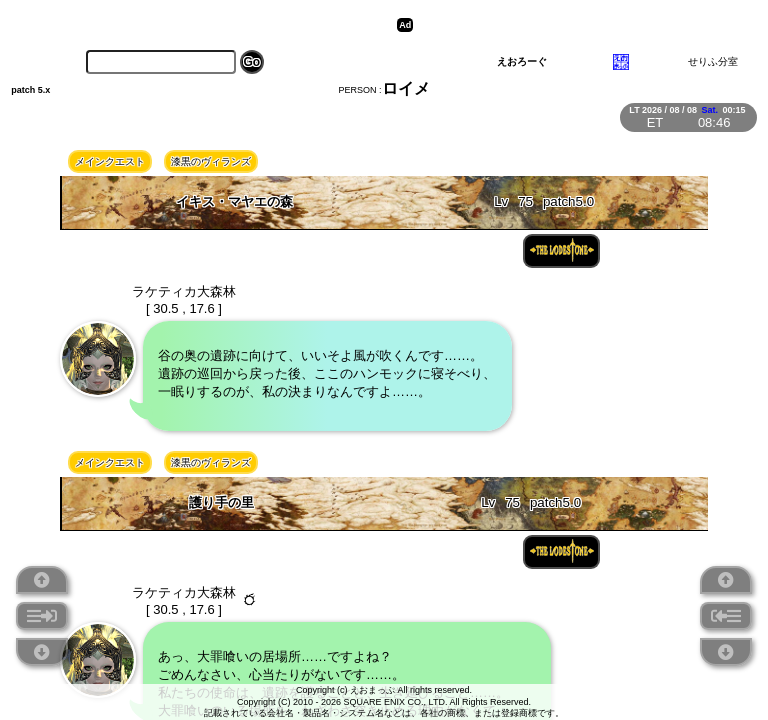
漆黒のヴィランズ (211, 161)
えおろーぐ (522, 61)
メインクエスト (110, 161)
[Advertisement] (573, 25)
